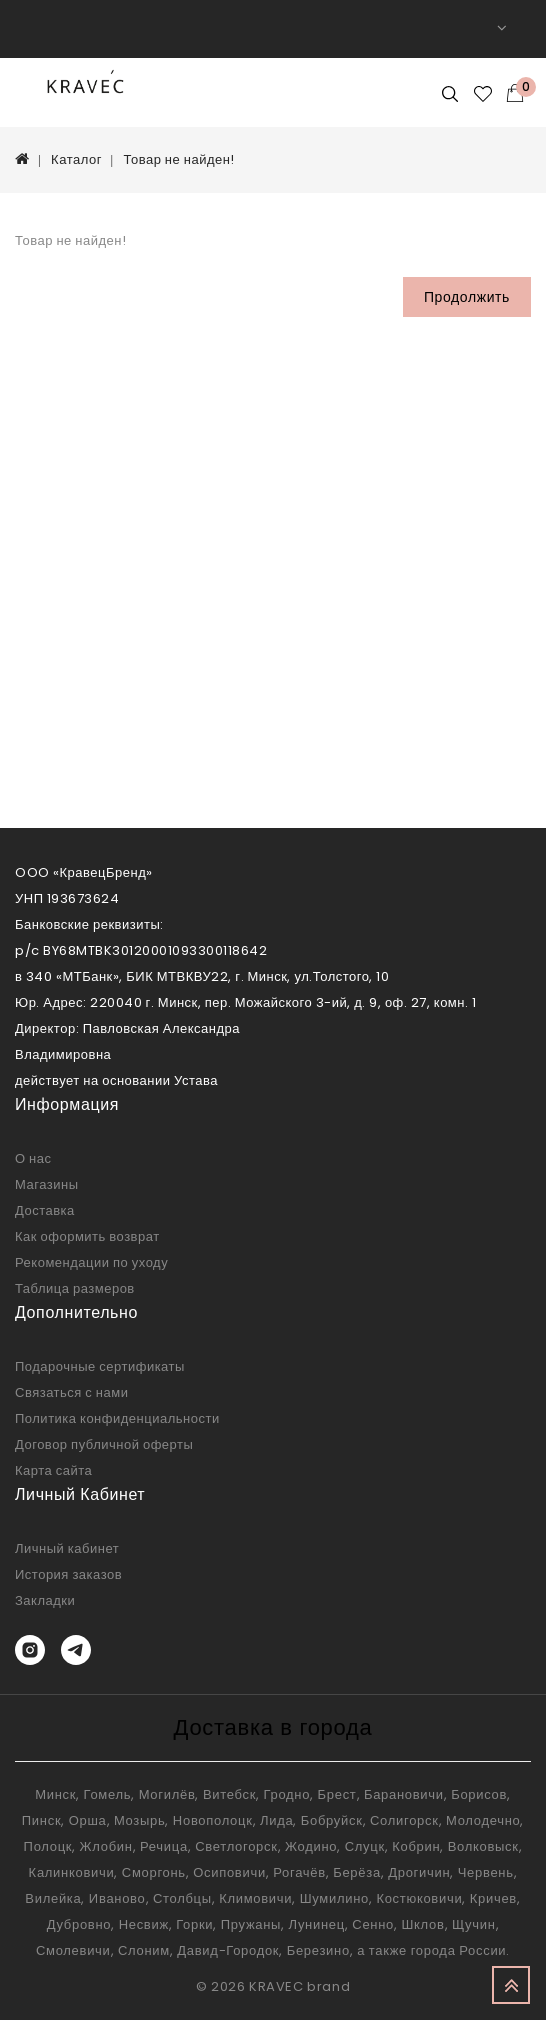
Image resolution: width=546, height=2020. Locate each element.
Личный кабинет (67, 1548)
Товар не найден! (178, 159)
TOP (511, 1985)
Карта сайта (53, 1470)
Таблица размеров (75, 1288)
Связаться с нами (71, 1392)
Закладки (45, 1600)
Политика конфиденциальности (117, 1418)
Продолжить (467, 297)
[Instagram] (30, 1650)
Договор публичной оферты (104, 1444)
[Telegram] (76, 1650)
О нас (33, 1158)
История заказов (68, 1574)
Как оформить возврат (87, 1236)
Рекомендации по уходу (91, 1262)
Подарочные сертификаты (100, 1366)
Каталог (76, 159)
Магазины (47, 1184)
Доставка (45, 1210)
